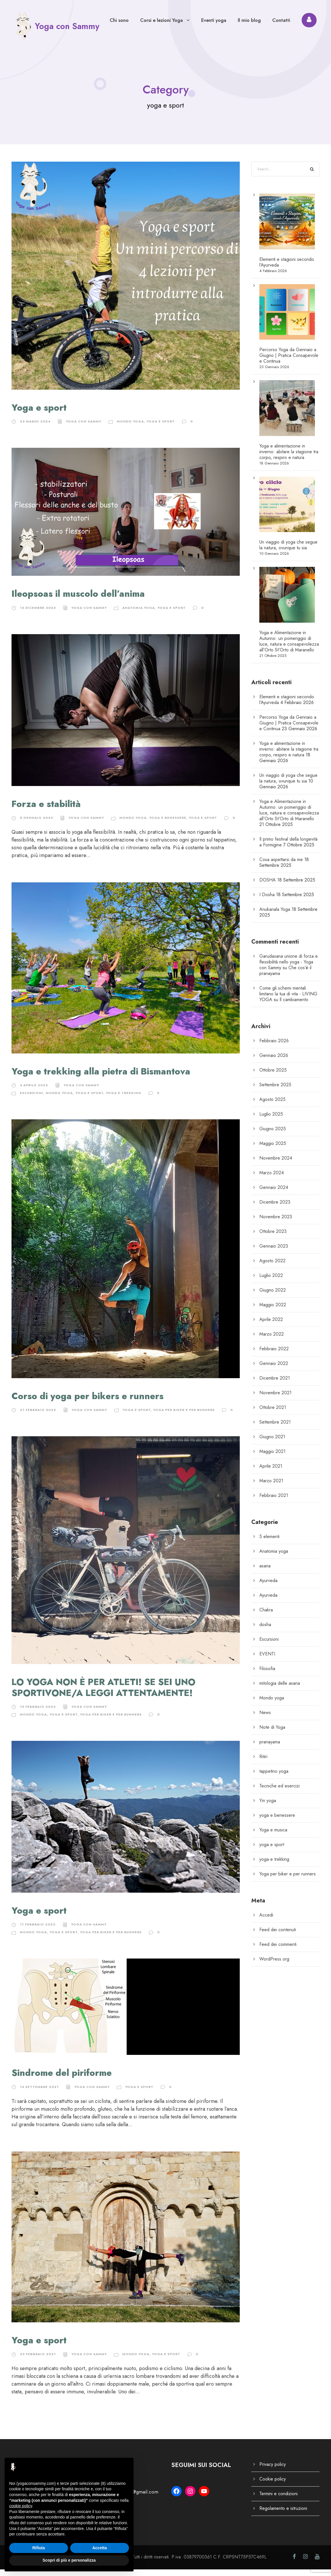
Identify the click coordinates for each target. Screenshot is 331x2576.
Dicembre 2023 (274, 1208)
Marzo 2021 (271, 1487)
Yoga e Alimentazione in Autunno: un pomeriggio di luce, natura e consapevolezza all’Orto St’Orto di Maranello (289, 647)
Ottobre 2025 (273, 1076)
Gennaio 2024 (273, 1193)
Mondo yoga (130, 427)
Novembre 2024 (275, 1164)
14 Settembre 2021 (39, 2093)
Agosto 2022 (272, 1267)
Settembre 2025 (275, 1091)
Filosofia (267, 1675)
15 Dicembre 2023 (38, 614)
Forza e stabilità (46, 810)
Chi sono (119, 20)
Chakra (266, 1616)
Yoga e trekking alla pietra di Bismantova (101, 1077)
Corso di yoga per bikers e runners (87, 1402)
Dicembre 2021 (274, 1384)
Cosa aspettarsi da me (281, 866)
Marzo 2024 (271, 1179)
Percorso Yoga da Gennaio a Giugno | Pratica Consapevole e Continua (288, 362)
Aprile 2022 (271, 1325)
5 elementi (269, 1543)
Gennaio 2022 (273, 1369)
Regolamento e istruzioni (283, 2515)
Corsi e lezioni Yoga (161, 20)
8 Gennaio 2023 (36, 824)
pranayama (269, 1748)
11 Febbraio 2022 (38, 1931)
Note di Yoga (272, 1733)
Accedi (266, 1921)
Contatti (281, 20)
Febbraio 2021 (273, 1501)
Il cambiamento (293, 1006)
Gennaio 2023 (273, 1252)
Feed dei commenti (277, 1950)
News (265, 1719)
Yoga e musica (273, 1836)
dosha (265, 1631)
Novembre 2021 (275, 1399)
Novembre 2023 (275, 1223)
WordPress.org (274, 1965)
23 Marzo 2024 (35, 427)
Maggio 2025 (272, 1149)
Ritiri (263, 1763)
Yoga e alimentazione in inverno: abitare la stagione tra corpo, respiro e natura (288, 458)
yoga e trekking (123, 1099)
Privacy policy (272, 2471)
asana (265, 1572)
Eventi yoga (213, 20)
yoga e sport (161, 427)
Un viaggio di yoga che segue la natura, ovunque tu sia (288, 551)
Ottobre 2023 (273, 1237)
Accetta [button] (99, 2548)
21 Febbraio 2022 (38, 1416)
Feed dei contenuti (277, 1936)
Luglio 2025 (271, 1120)
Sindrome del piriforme (62, 2079)
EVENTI (267, 1660)
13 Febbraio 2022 (38, 1713)
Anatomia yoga (138, 614)
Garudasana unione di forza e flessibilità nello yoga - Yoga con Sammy (288, 968)
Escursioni (31, 1099)
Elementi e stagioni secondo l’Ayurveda (286, 268)
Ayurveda (268, 1587)
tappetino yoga (273, 1777)
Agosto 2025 (272, 1105)
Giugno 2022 (272, 1296)
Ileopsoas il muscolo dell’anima (78, 600)
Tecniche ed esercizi (279, 1792)
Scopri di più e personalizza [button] (69, 2560)
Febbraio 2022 (274, 1355)
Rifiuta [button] (38, 2548)
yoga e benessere (167, 824)
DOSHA (267, 886)
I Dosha (267, 901)
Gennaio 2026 (273, 1061)
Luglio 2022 (271, 1281)
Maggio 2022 (272, 1311)
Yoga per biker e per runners (184, 1416)
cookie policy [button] (20, 2506)
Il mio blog (249, 20)
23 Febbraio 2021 (38, 2360)
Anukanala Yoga (274, 915)
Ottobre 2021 (272, 1413)
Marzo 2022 (271, 1340)
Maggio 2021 (272, 1457)
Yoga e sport (39, 414)
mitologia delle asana (279, 1689)
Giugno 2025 (272, 1135)
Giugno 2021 (272, 1443)
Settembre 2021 (275, 1428)
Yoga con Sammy (83, 427)
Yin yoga (267, 1807)
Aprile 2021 (270, 1472)
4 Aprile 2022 (34, 1091)
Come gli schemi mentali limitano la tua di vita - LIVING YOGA (288, 1000)
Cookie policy (272, 2485)
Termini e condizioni (278, 2500)
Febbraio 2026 (274, 1047)
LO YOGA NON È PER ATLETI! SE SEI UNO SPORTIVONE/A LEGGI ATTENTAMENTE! (103, 1694)
